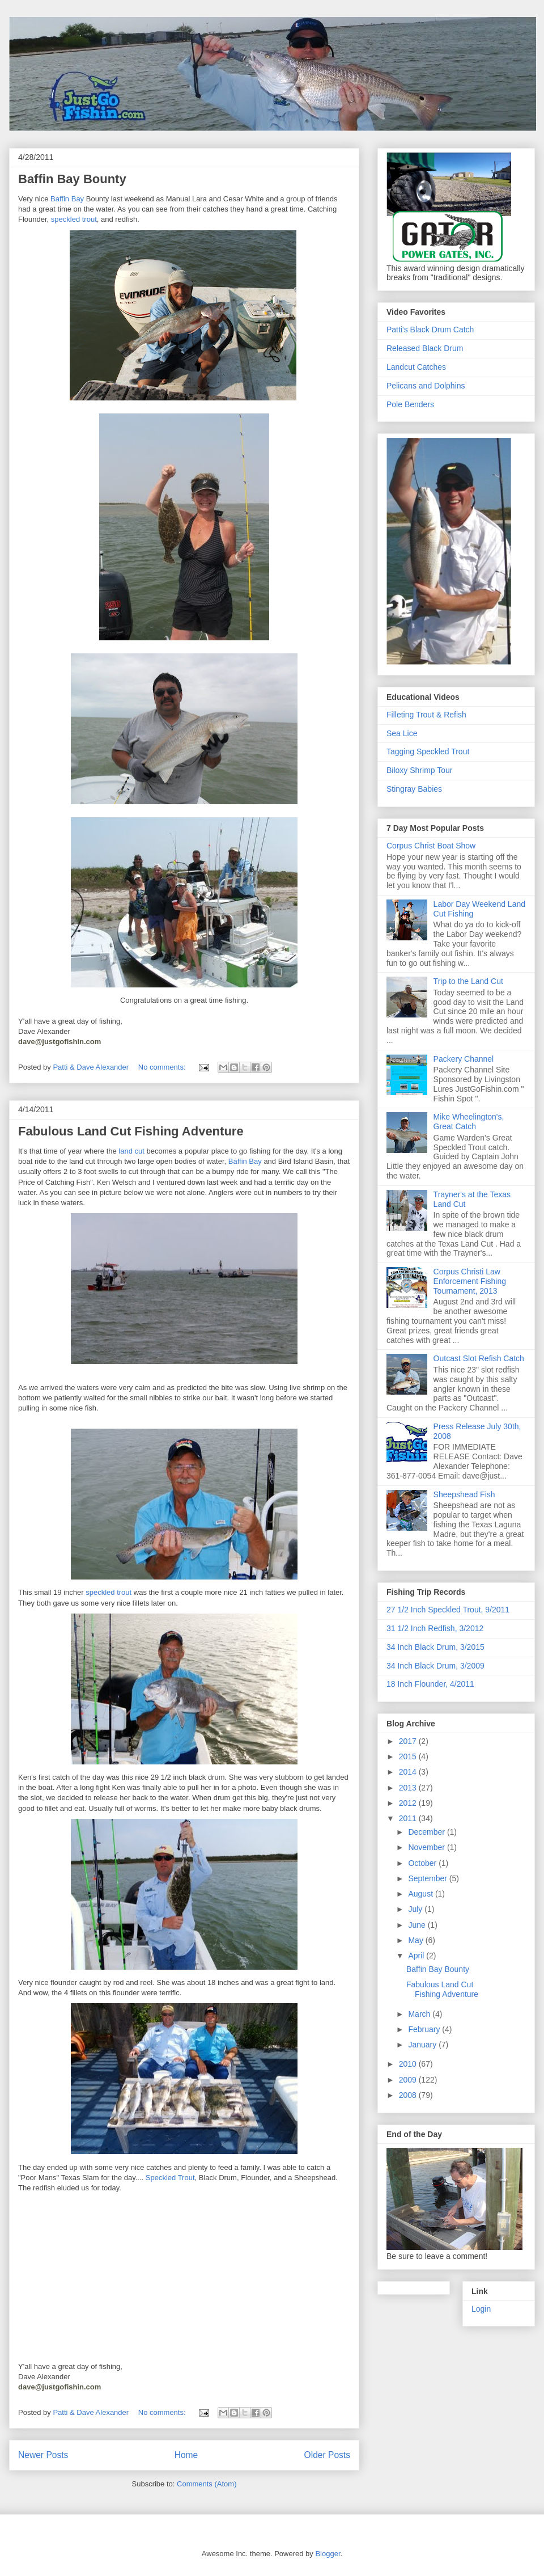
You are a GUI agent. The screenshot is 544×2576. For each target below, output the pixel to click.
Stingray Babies (414, 788)
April (417, 1955)
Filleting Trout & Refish (426, 714)
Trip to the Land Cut (468, 981)
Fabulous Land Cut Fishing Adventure (131, 1131)
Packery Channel (464, 1058)
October (423, 1863)
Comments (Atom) (206, 2484)
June (417, 1924)
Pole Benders (410, 404)
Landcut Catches (416, 366)
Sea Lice (401, 733)
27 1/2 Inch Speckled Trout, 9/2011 (447, 1609)
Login (481, 2308)
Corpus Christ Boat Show (430, 845)
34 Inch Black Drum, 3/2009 (435, 1665)
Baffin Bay (67, 199)
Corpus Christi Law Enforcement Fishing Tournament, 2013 (470, 1281)
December (427, 1831)
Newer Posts (43, 2455)
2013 (409, 1787)
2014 (409, 1771)
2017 (409, 1741)
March (420, 2013)
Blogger (327, 2553)
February (425, 2029)
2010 (409, 2063)
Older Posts (327, 2455)
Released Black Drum (424, 348)
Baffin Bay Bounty (72, 179)
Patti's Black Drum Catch (430, 329)
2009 (409, 2079)
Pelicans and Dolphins (425, 385)
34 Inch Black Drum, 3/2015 (435, 1647)
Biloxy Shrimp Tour (419, 770)
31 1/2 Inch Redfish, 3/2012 (434, 1628)
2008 (409, 2095)
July (416, 1909)
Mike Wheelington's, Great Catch (469, 1121)
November (427, 1847)
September (428, 1878)
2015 (409, 1756)
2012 (409, 1803)
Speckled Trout (170, 2177)
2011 (409, 1818)
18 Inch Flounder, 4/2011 (430, 1683)
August (421, 1893)
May (416, 1940)
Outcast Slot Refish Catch (479, 1358)
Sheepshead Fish (464, 1494)
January (423, 2044)
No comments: (163, 1067)
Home (186, 2455)
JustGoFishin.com (108, 41)
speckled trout (74, 219)
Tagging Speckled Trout (427, 751)
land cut (131, 1151)
